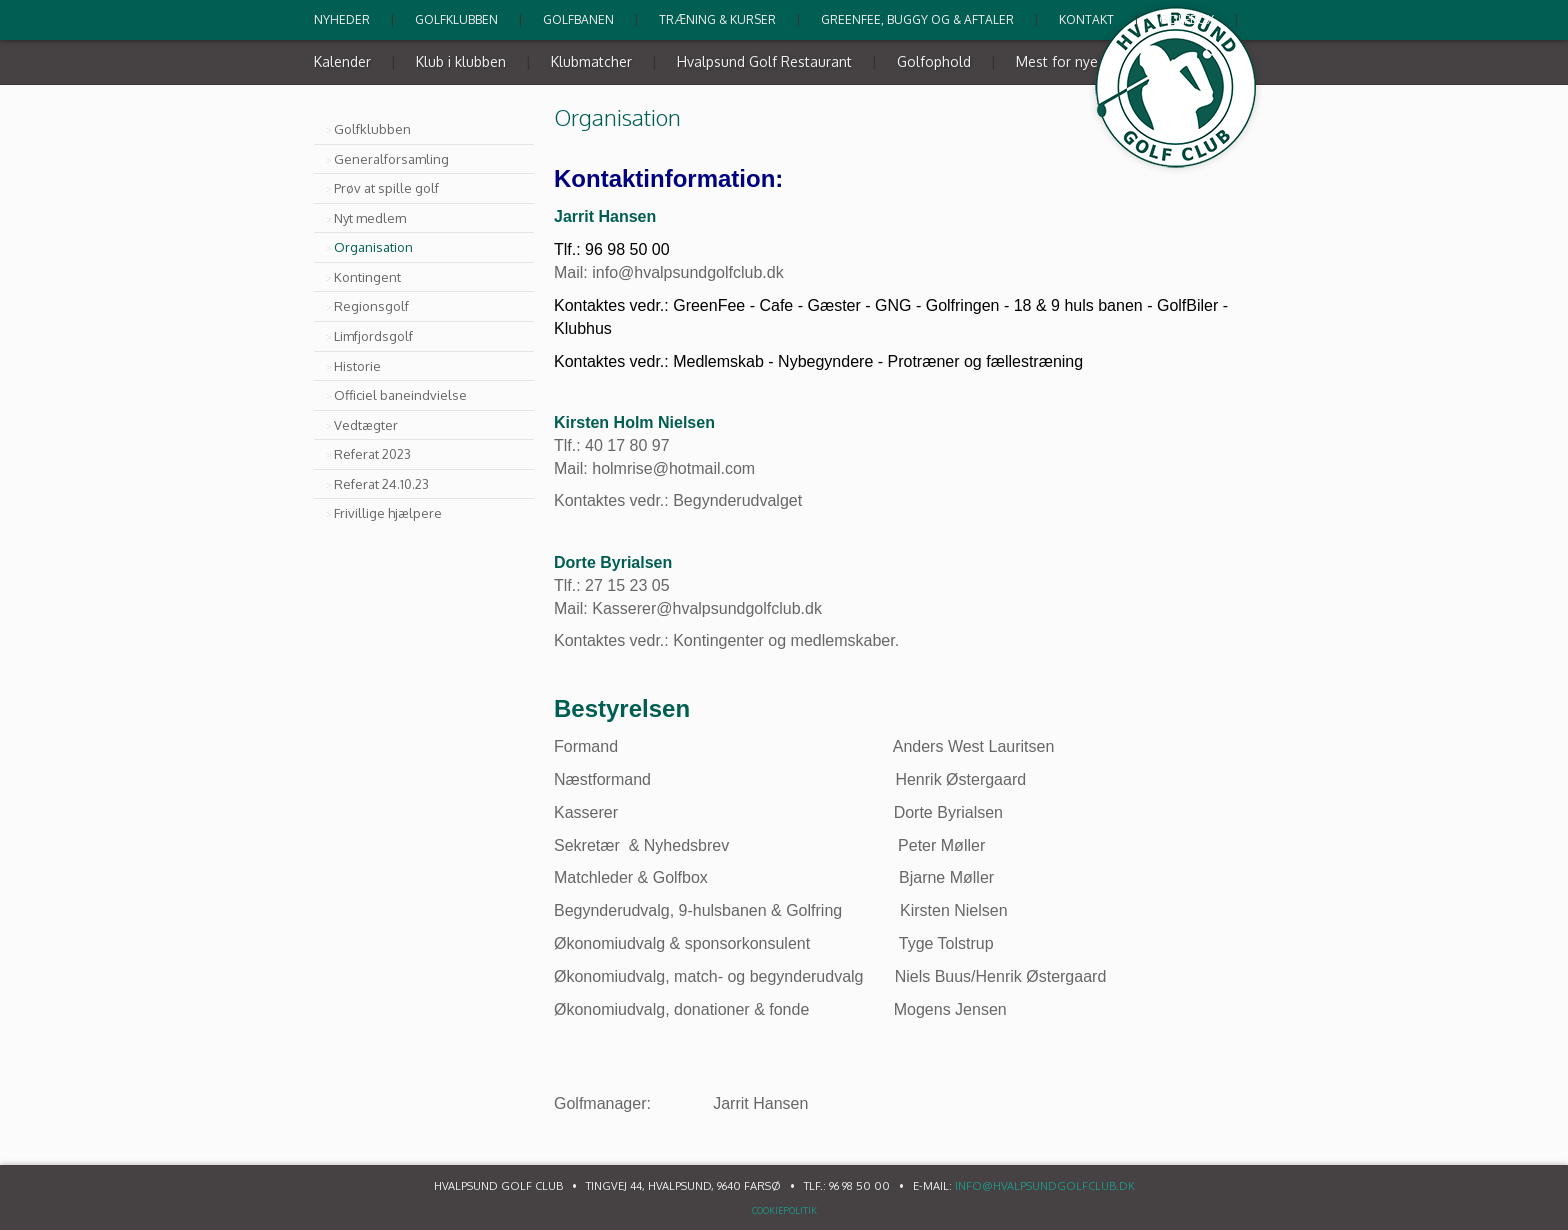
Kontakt (1086, 19)
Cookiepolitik (784, 1210)
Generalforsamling (391, 159)
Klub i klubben (461, 61)
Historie (357, 366)
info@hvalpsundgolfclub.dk (1045, 1186)
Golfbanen (578, 19)
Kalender (342, 61)
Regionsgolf (371, 306)
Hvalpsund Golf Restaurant (764, 61)
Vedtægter (366, 425)
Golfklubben (456, 19)
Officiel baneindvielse (400, 395)
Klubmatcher (591, 61)
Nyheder (342, 19)
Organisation (373, 247)
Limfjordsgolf (373, 336)
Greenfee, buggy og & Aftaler (917, 19)
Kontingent (367, 277)
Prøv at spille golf (386, 188)
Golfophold (934, 61)
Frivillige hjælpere (388, 513)
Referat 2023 (372, 454)
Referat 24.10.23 (381, 484)
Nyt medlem (370, 218)
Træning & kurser (717, 19)
